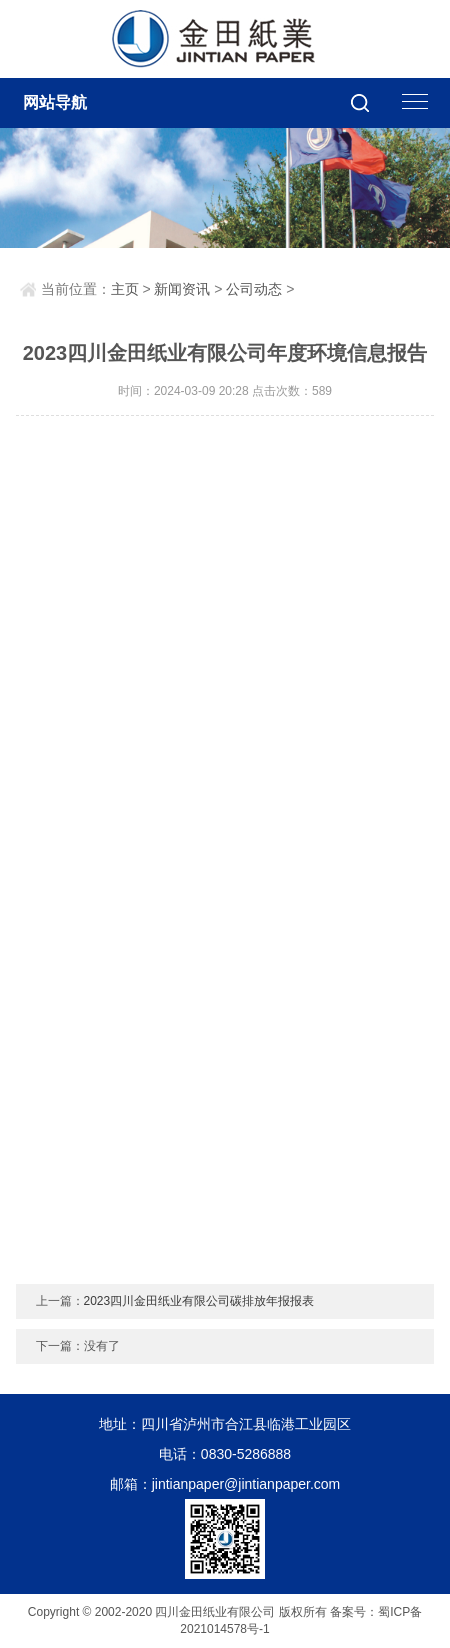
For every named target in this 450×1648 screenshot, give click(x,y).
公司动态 (254, 289)
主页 (125, 289)
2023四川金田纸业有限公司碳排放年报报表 (199, 1301)
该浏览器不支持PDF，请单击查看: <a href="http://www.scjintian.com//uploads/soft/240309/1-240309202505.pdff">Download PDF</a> (225, 854)
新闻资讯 (182, 289)
